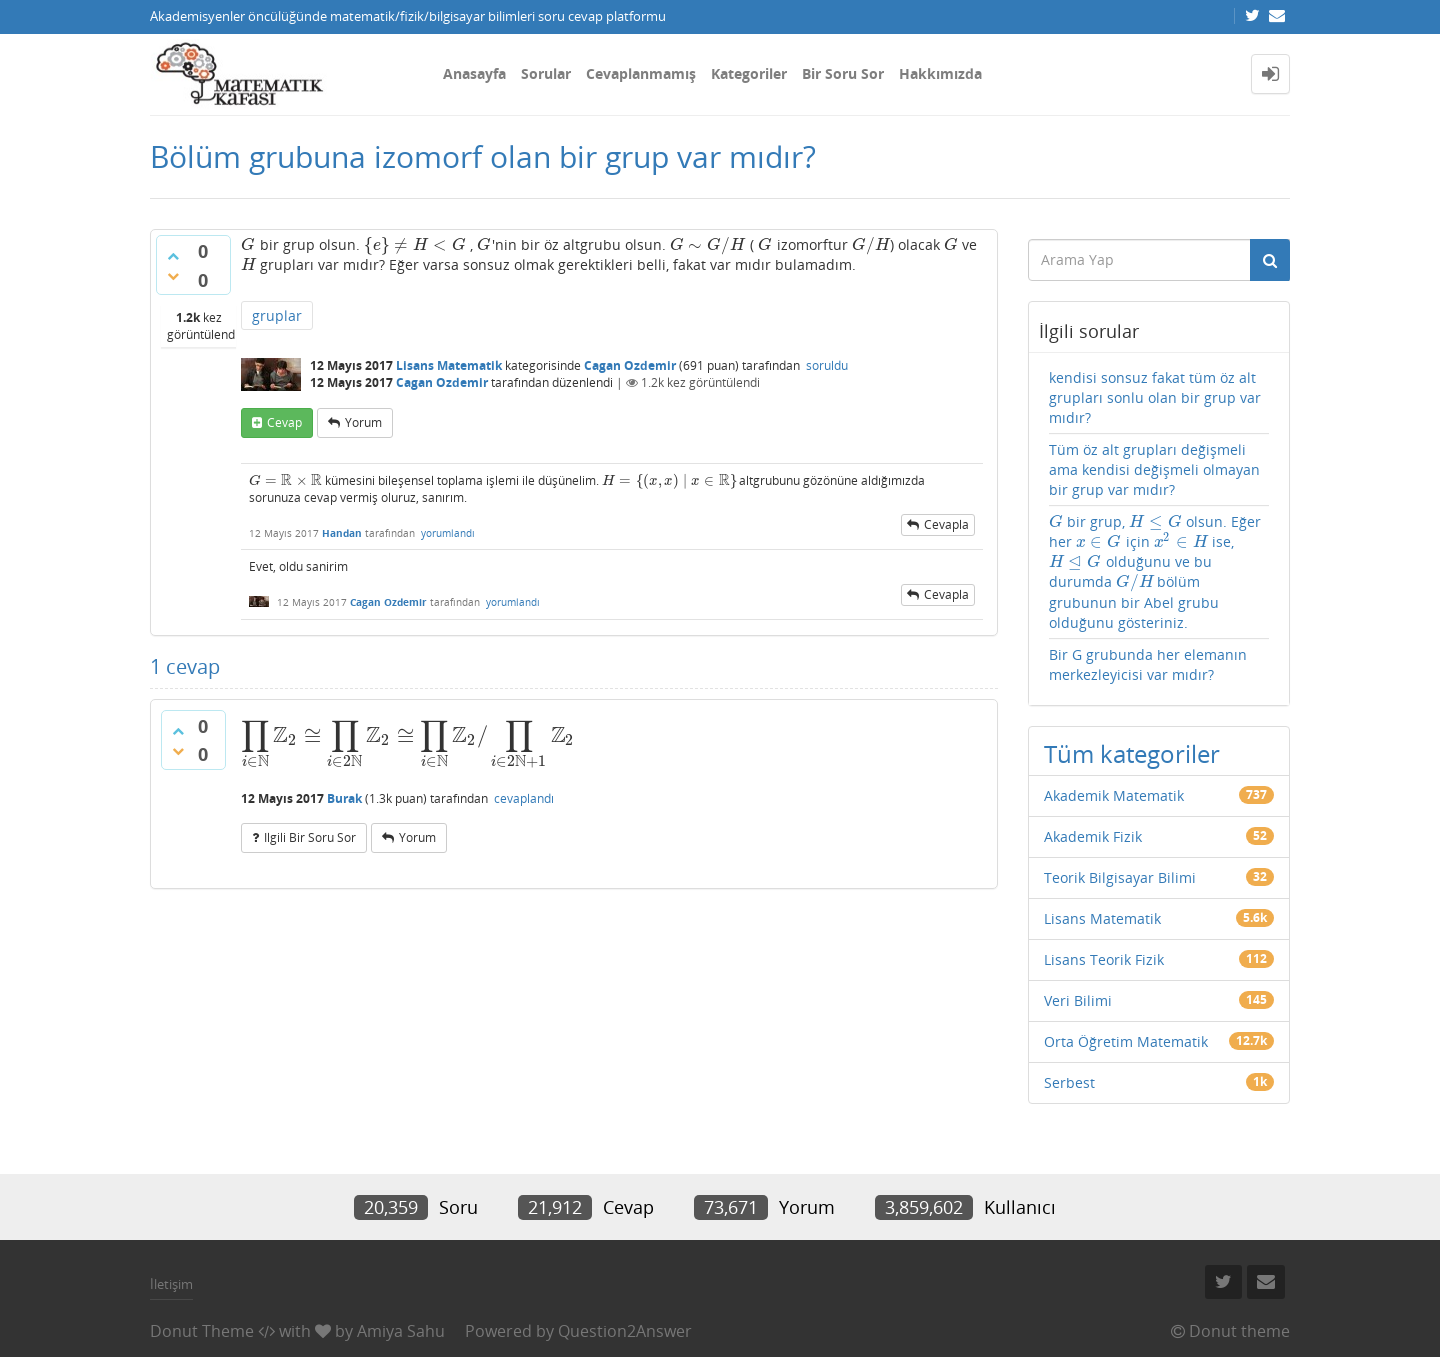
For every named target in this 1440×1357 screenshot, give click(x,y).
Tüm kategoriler (1132, 753)
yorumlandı (448, 533)
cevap (284, 422)
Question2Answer (625, 1331)
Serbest (1069, 1082)
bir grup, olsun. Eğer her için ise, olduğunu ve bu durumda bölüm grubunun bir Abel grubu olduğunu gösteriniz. (1155, 572)
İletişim (171, 1284)
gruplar (277, 315)
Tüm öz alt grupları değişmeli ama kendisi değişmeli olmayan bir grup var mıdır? (1154, 469)
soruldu (827, 365)
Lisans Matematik (449, 365)
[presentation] (248, 244)
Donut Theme (202, 1331)
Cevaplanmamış (641, 73)
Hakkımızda (940, 73)
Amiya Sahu (401, 1331)
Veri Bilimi (1078, 1000)
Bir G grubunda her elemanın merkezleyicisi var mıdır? (1148, 664)
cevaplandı (524, 798)
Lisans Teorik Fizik (1104, 959)
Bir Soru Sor (843, 73)
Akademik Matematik (1114, 795)
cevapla (946, 524)
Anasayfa (474, 73)
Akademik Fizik (1093, 836)
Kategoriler (749, 73)
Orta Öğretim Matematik (1126, 1041)
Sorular (546, 73)
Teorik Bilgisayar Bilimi (1120, 877)
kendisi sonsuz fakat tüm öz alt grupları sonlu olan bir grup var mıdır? (1155, 397)
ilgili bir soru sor (310, 837)
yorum (363, 422)
